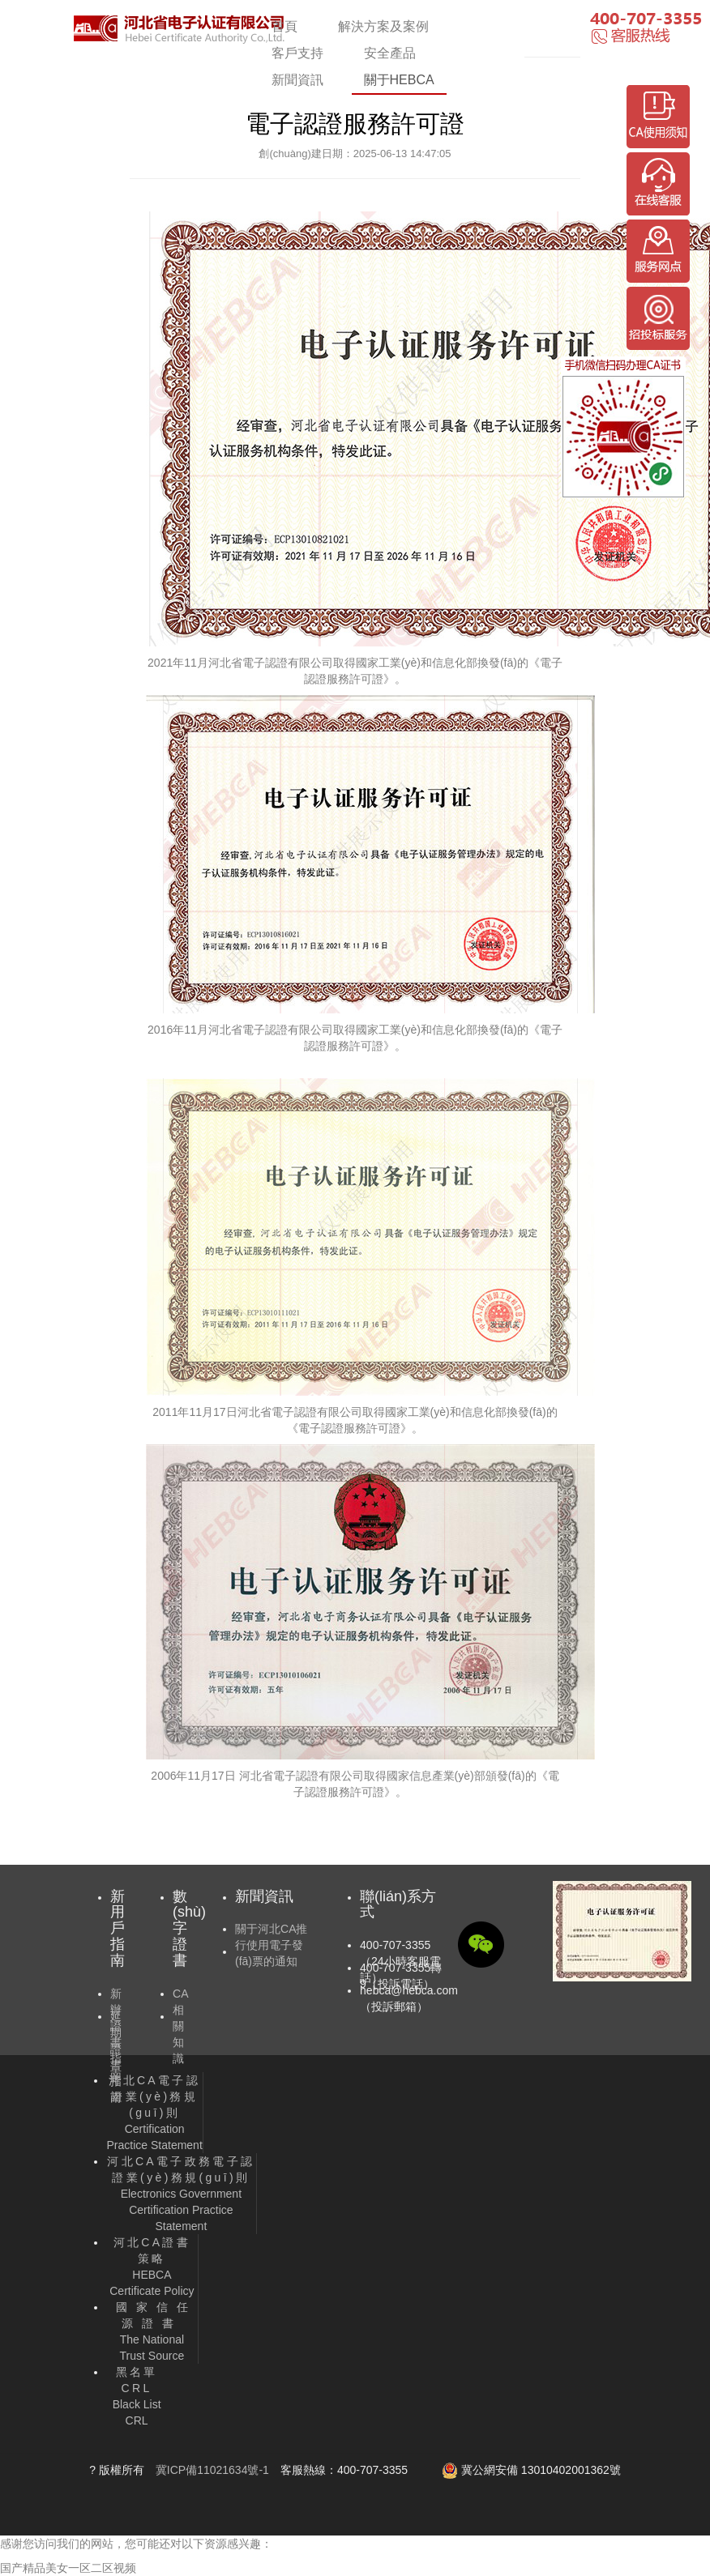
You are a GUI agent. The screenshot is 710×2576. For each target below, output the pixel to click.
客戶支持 (297, 53)
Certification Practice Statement (155, 2113)
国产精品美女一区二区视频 (68, 2567)
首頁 (284, 26)
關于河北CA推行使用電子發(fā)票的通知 (271, 1945)
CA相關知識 (180, 2026)
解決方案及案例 (383, 26)
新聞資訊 (297, 80)
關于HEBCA (399, 80)
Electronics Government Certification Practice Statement (180, 2194)
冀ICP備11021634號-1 (212, 2469)
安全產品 (390, 53)
